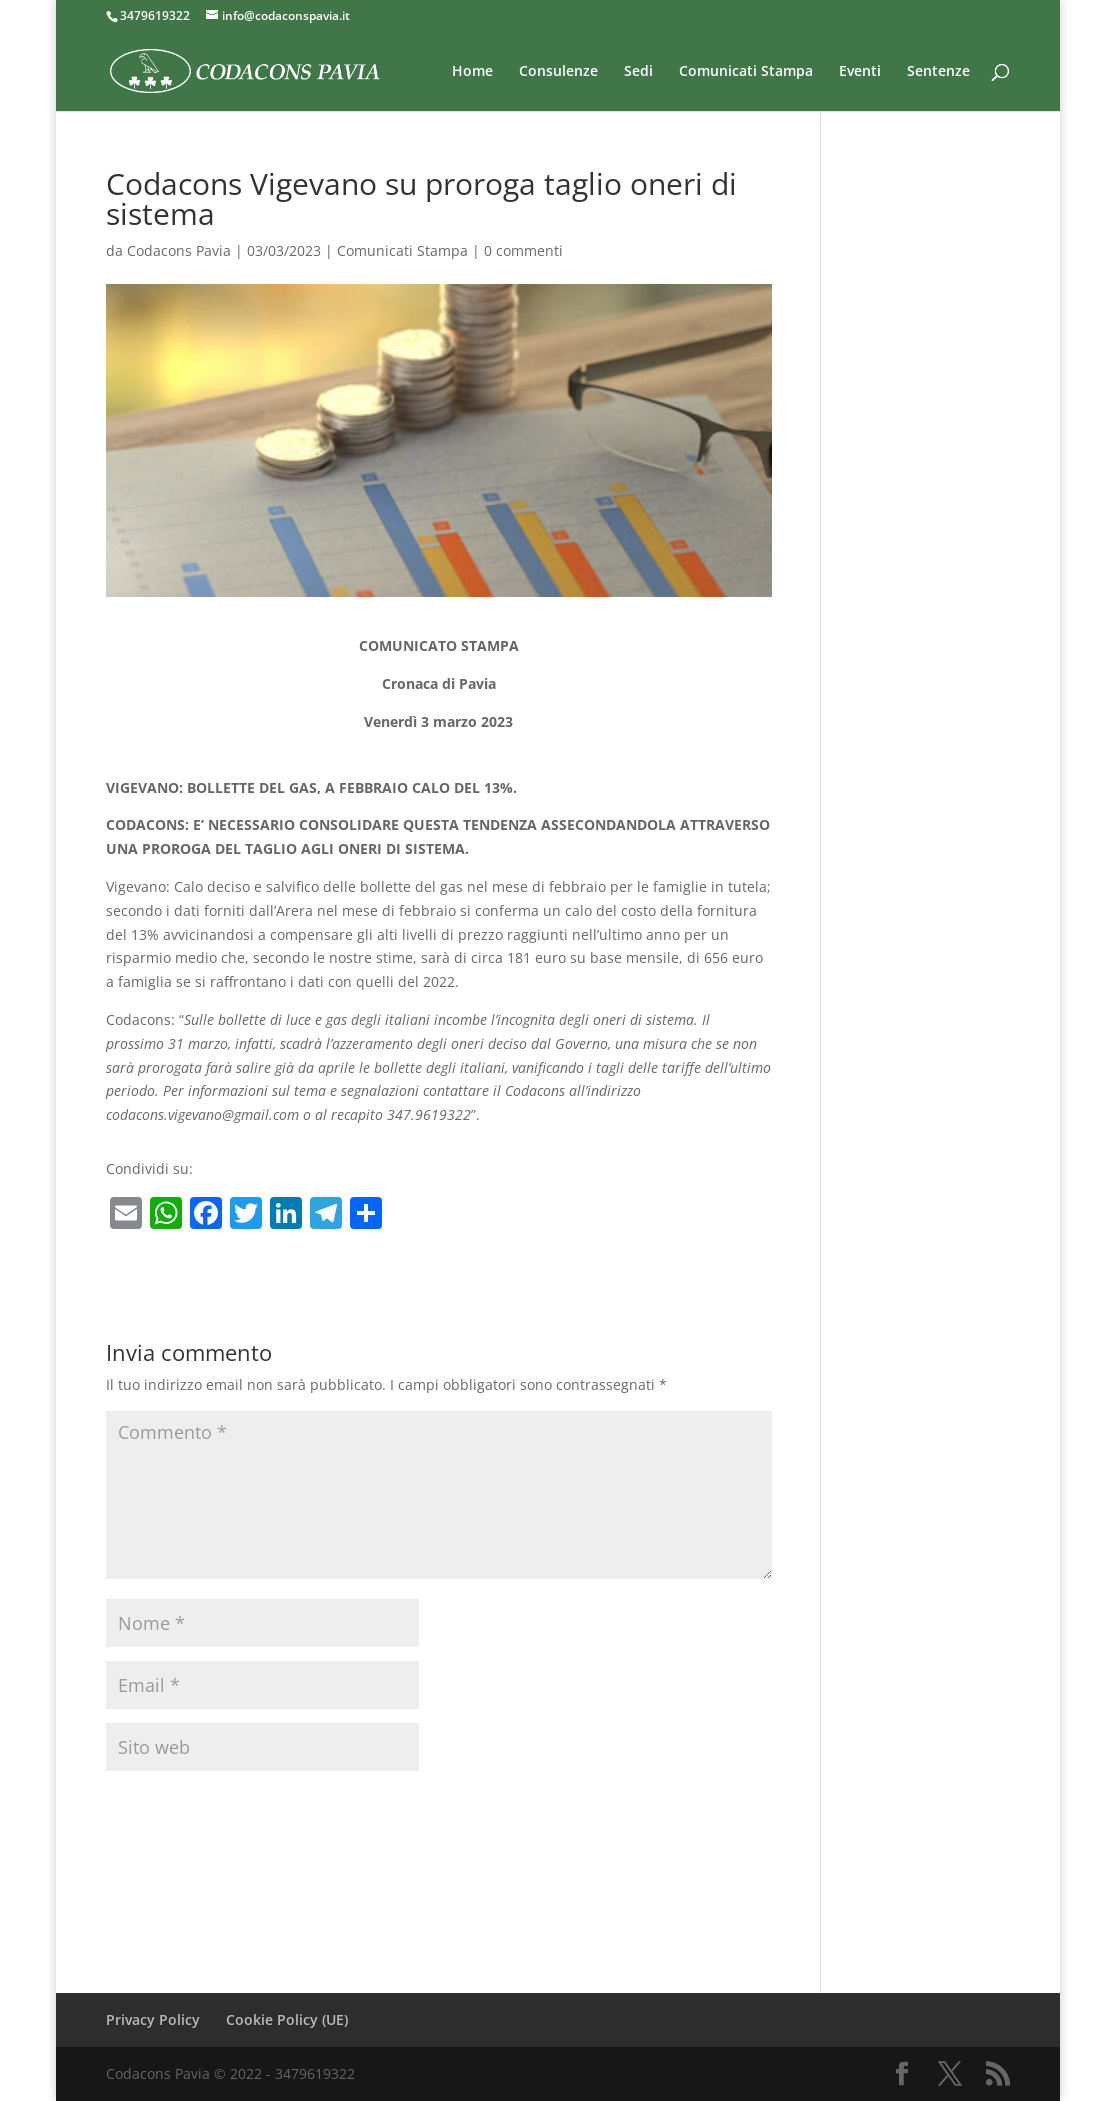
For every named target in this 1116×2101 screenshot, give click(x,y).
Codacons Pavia (179, 250)
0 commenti (523, 250)
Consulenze (558, 72)
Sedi (638, 72)
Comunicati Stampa (746, 72)
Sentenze (938, 72)
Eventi (860, 72)
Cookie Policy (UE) (287, 2019)
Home (472, 72)
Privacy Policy (153, 2019)
